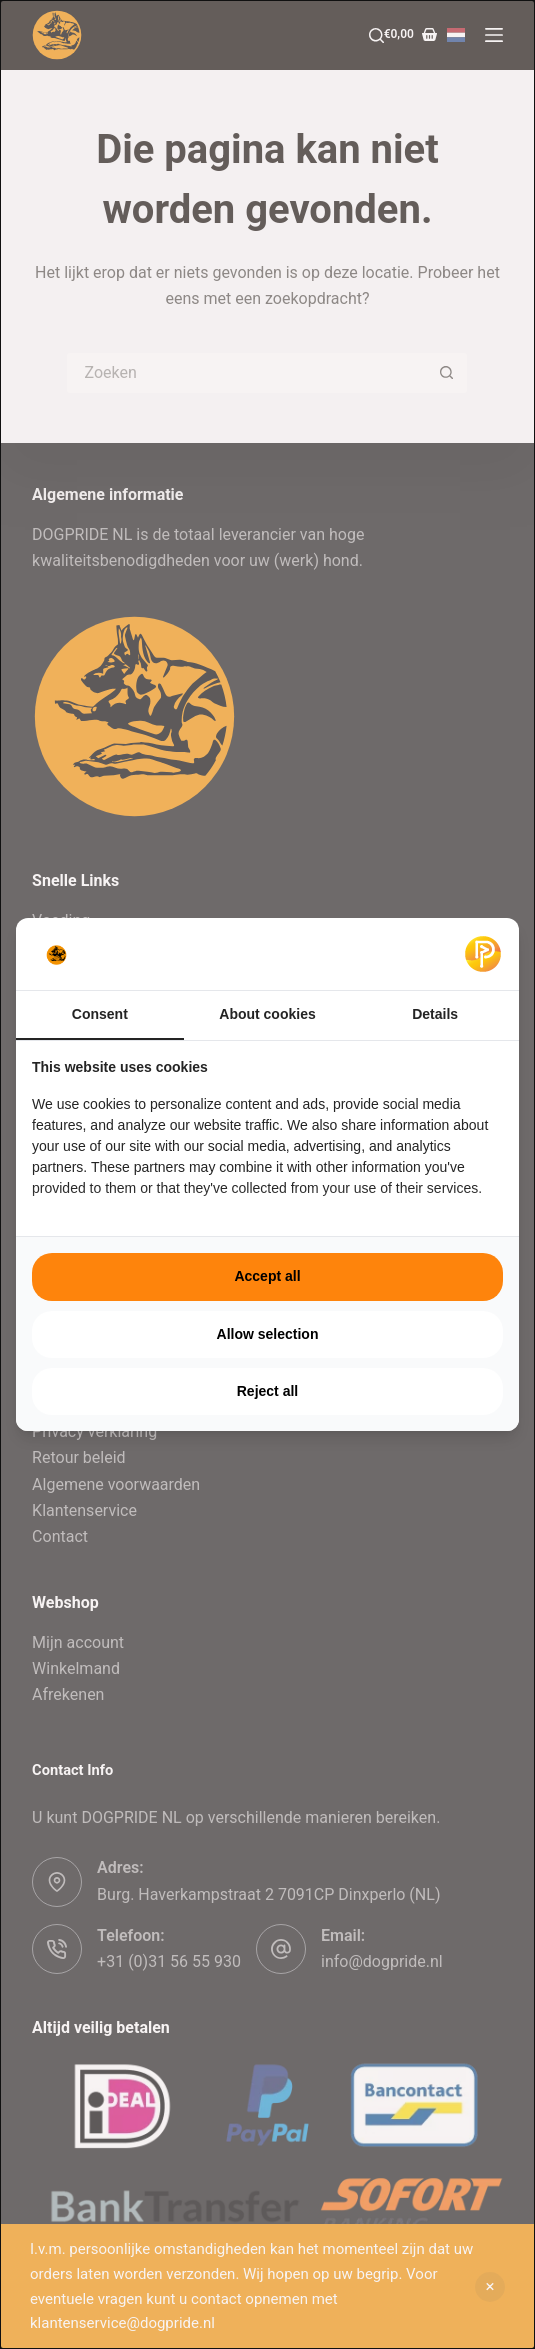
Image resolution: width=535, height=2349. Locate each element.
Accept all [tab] (267, 1276)
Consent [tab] (100, 1014)
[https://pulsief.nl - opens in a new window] (483, 954)
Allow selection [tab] (268, 1334)
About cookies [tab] (267, 1014)
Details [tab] (435, 1014)
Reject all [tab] (267, 1391)
